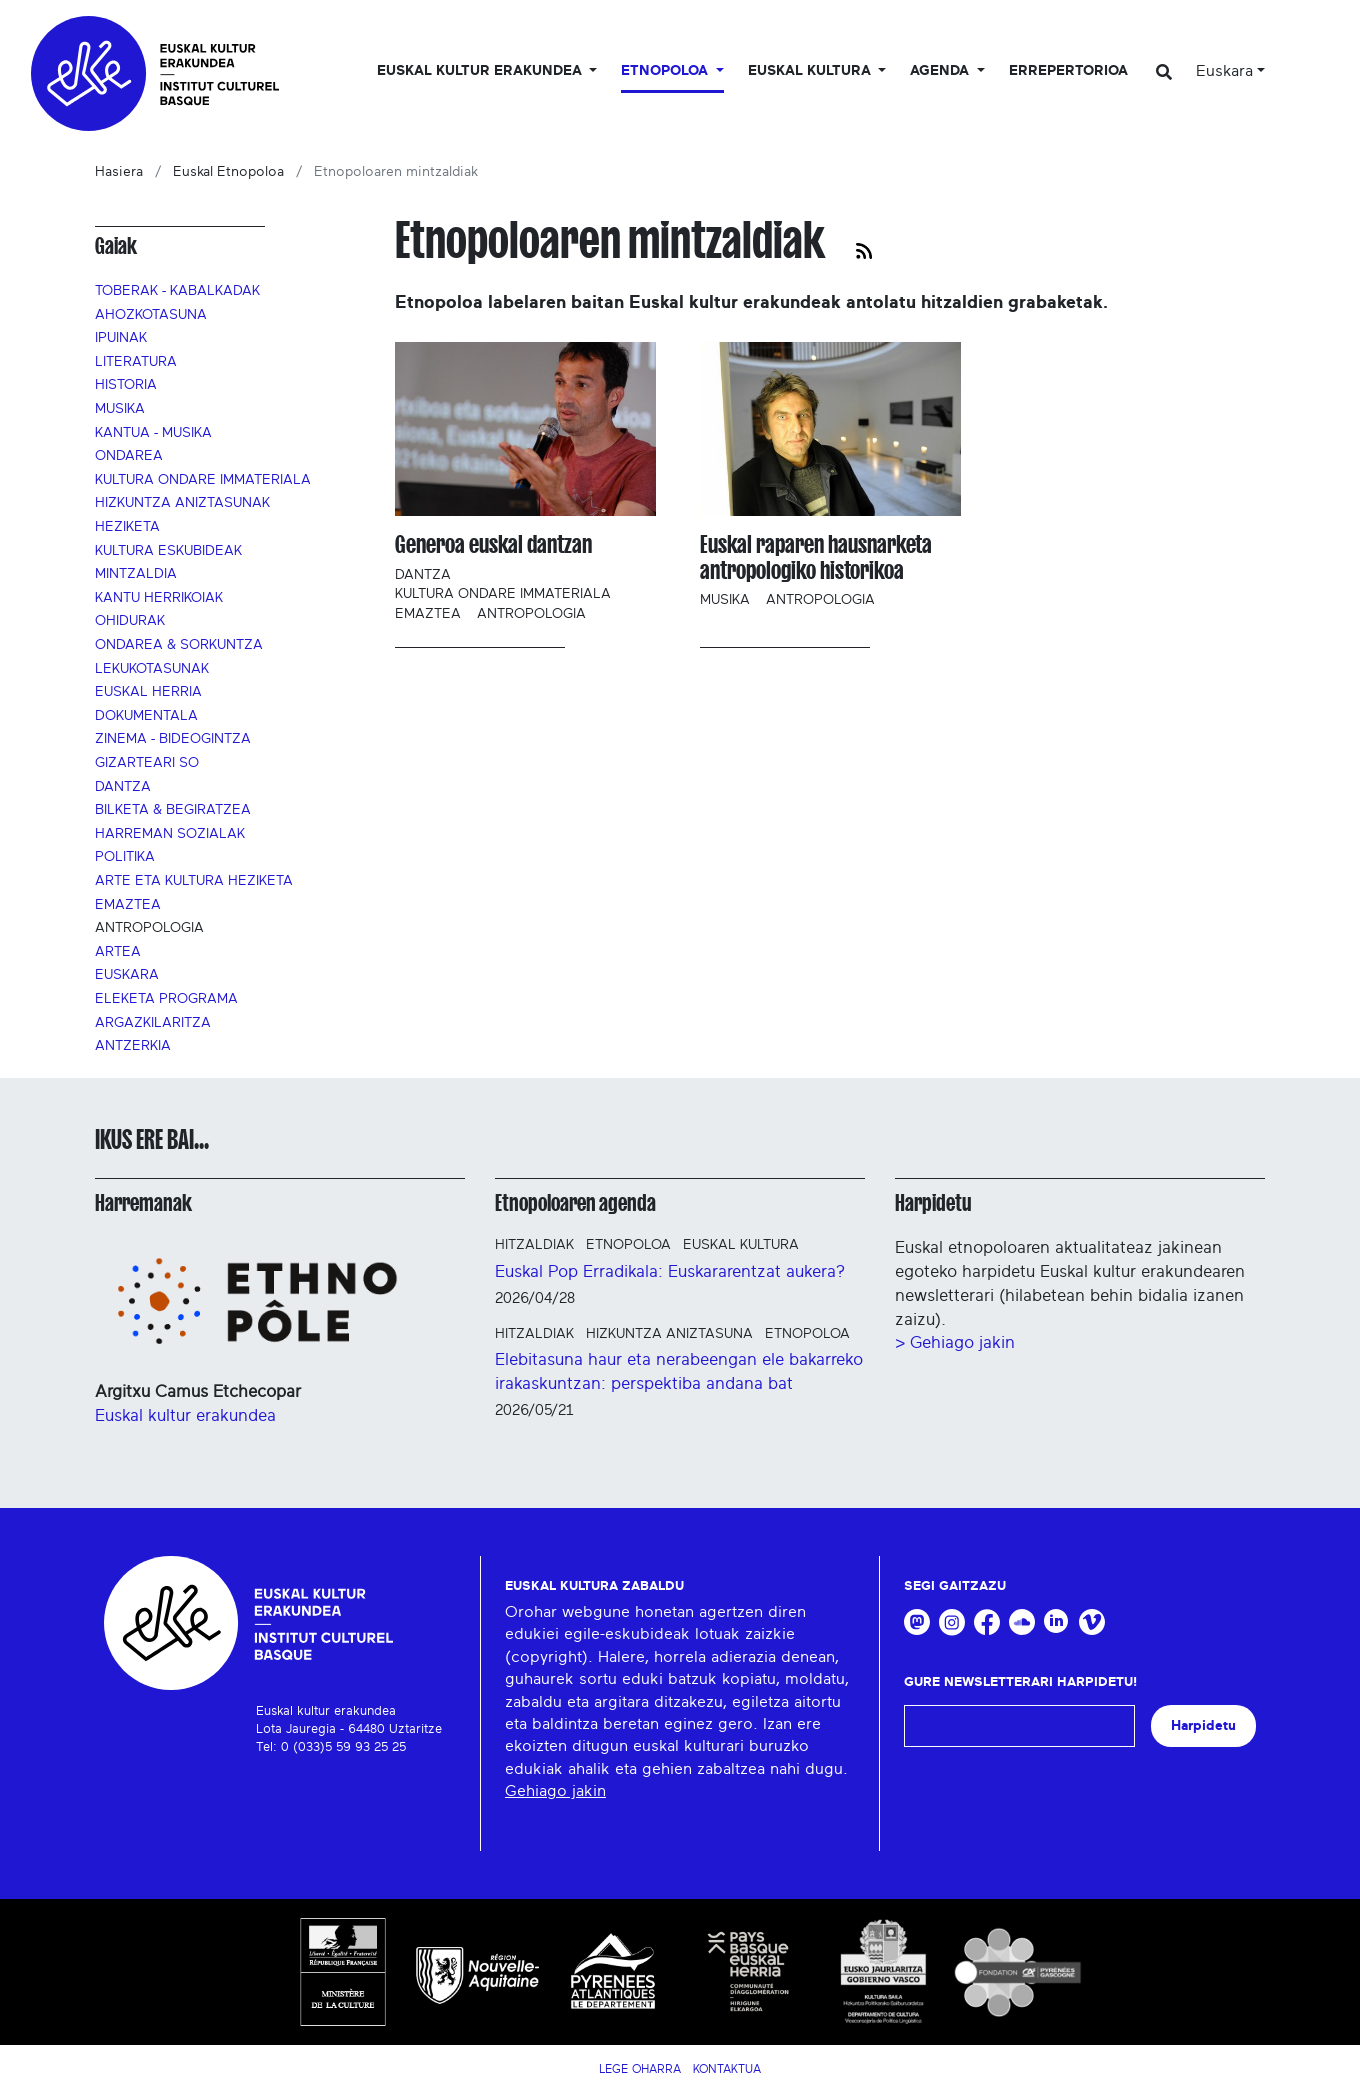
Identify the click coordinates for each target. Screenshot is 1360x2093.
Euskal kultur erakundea (185, 1415)
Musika (120, 409)
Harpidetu (933, 1203)
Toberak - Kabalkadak (177, 291)
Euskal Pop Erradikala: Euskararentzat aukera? (670, 1271)
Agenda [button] (941, 71)
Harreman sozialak (170, 834)
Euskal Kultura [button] (811, 71)
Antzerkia (133, 1046)
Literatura (136, 362)
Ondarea (129, 456)
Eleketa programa (166, 999)
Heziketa (127, 527)
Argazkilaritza (153, 1023)
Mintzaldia (136, 574)
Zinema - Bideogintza (173, 739)
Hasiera (119, 172)
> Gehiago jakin (955, 1342)
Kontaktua (727, 2069)
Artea (118, 952)
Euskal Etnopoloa (228, 172)
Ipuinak (121, 338)
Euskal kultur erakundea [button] (481, 71)
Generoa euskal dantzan (493, 544)
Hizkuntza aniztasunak (182, 503)
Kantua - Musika (153, 433)
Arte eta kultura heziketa (194, 881)
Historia (126, 385)
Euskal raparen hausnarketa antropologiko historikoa (816, 557)
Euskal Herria (148, 692)
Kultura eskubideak (168, 551)
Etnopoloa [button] (666, 71)
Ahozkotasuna (151, 315)
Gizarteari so (147, 763)
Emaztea (128, 905)
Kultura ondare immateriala (203, 480)
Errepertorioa (1068, 71)
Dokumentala (146, 716)
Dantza (123, 787)
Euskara (127, 975)
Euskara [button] (1224, 71)
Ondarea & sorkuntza (179, 645)
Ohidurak (130, 621)
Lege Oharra (640, 2069)
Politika (125, 857)
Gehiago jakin (555, 1791)
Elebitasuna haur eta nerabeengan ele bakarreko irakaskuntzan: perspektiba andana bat (679, 1371)
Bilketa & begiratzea (173, 810)
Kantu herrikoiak (159, 598)
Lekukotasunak (152, 669)
